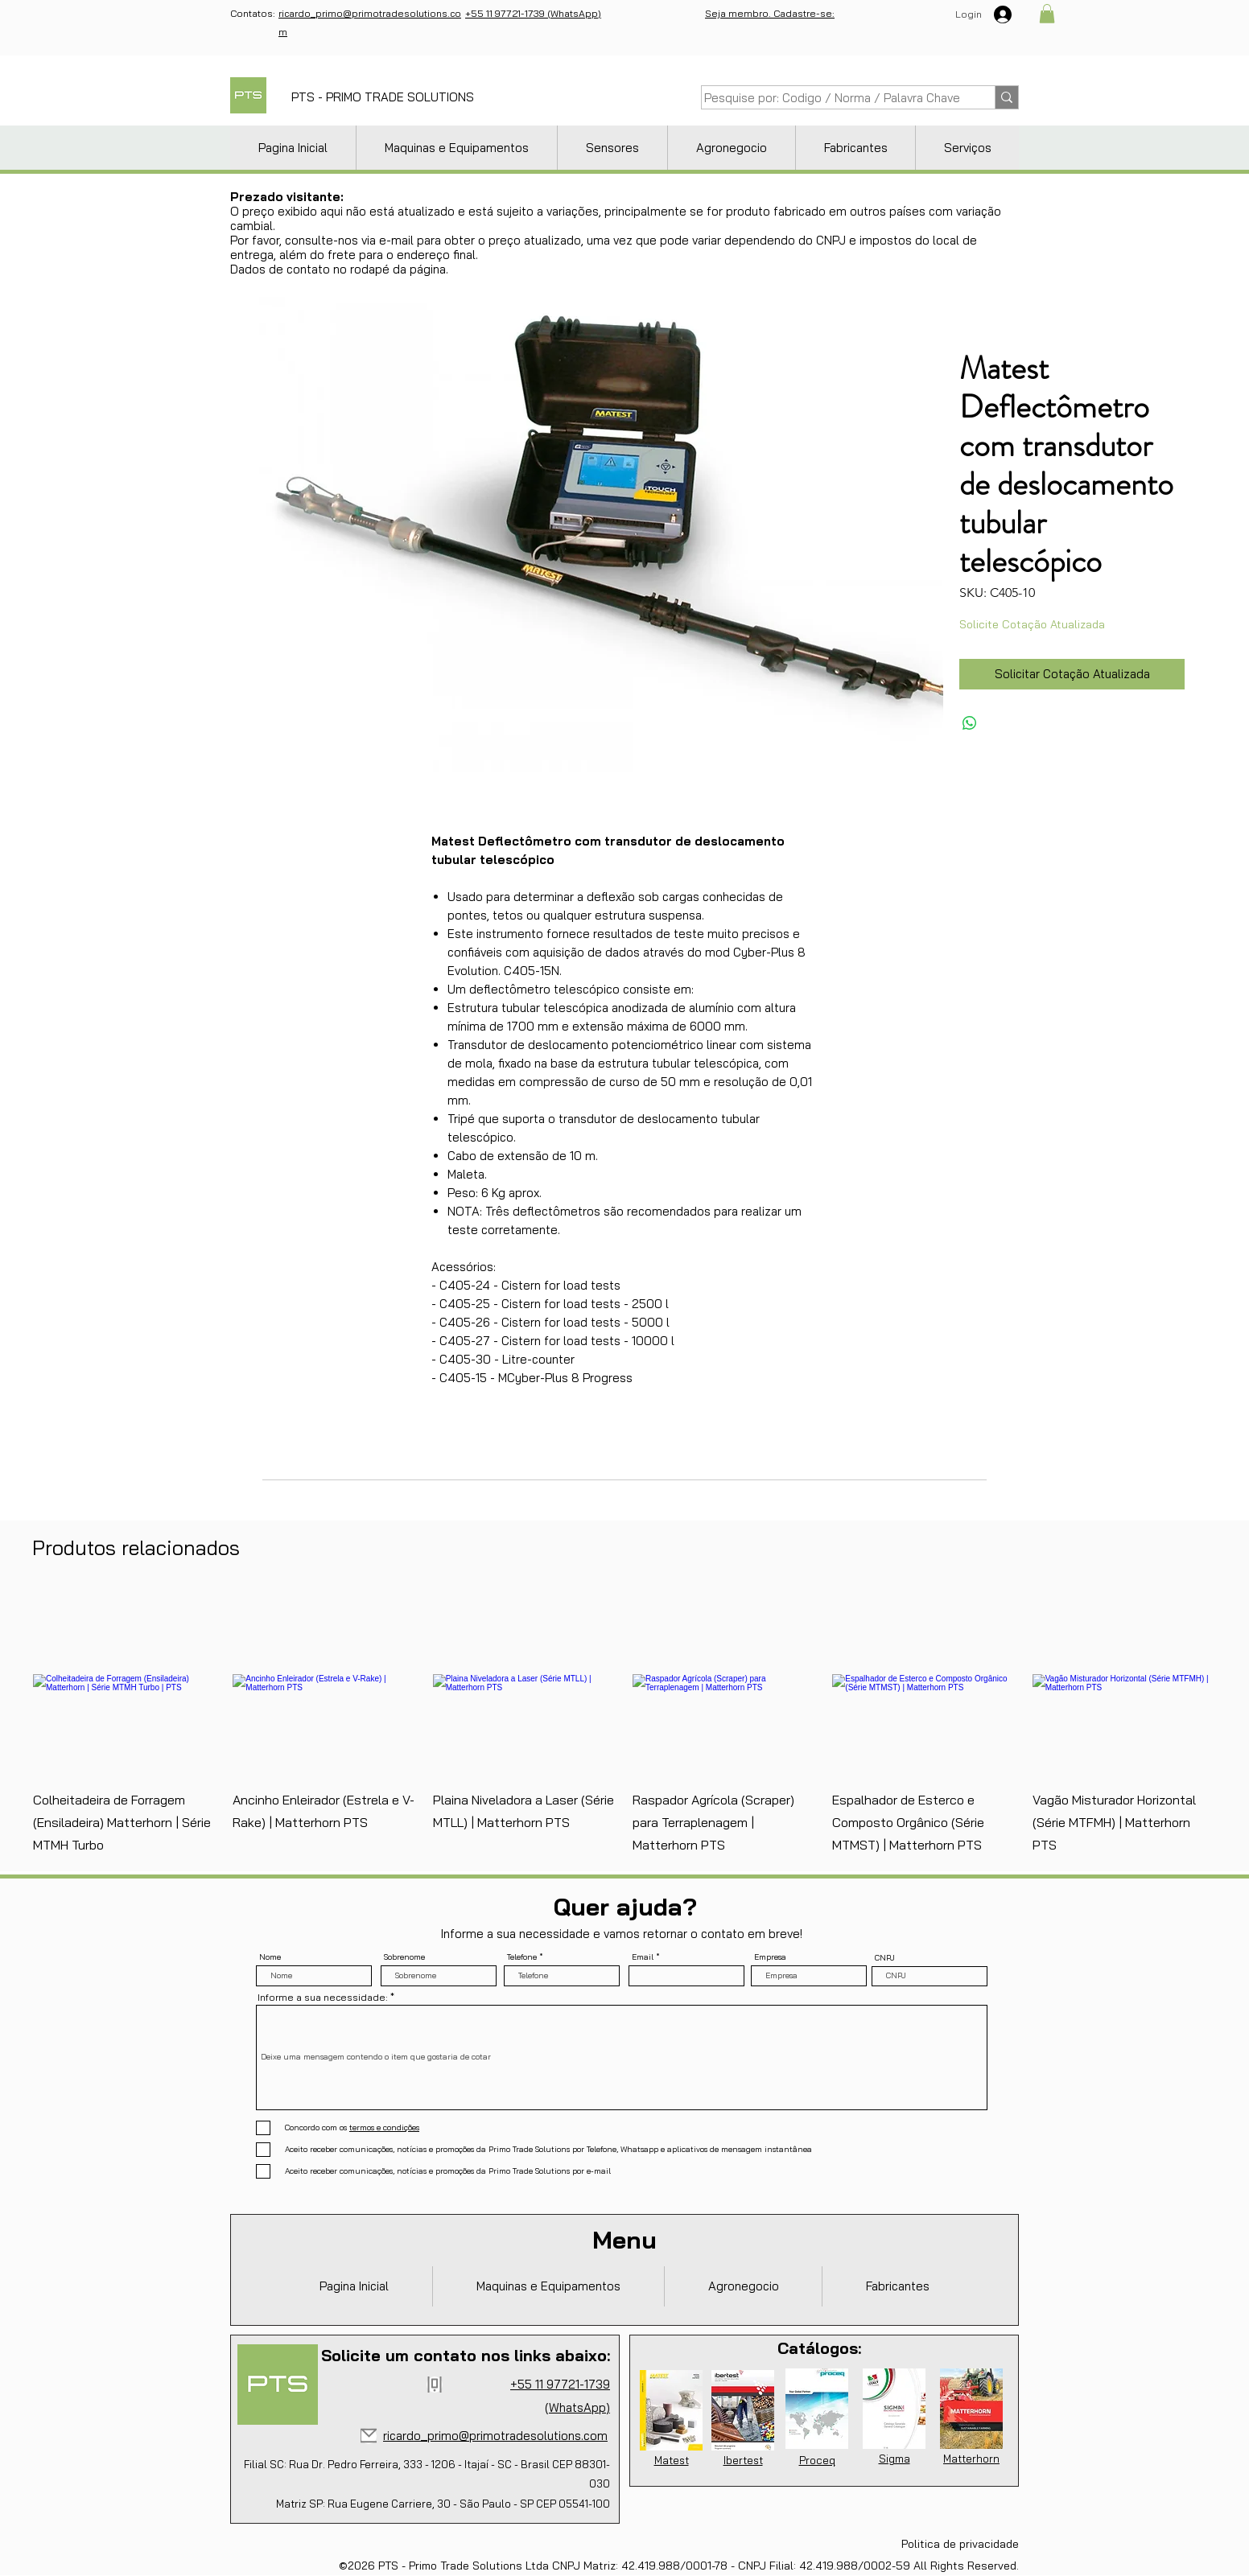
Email (642, 1957)
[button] (1047, 13)
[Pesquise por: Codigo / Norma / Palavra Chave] (832, 98)
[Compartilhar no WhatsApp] (969, 723)
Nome (270, 1957)
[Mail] (369, 2436)
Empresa (770, 1957)
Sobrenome (404, 1957)
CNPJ (885, 1958)
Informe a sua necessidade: (323, 1997)
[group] (624, 1723)
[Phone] (435, 2384)
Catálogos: (819, 2348)
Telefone (522, 1957)
